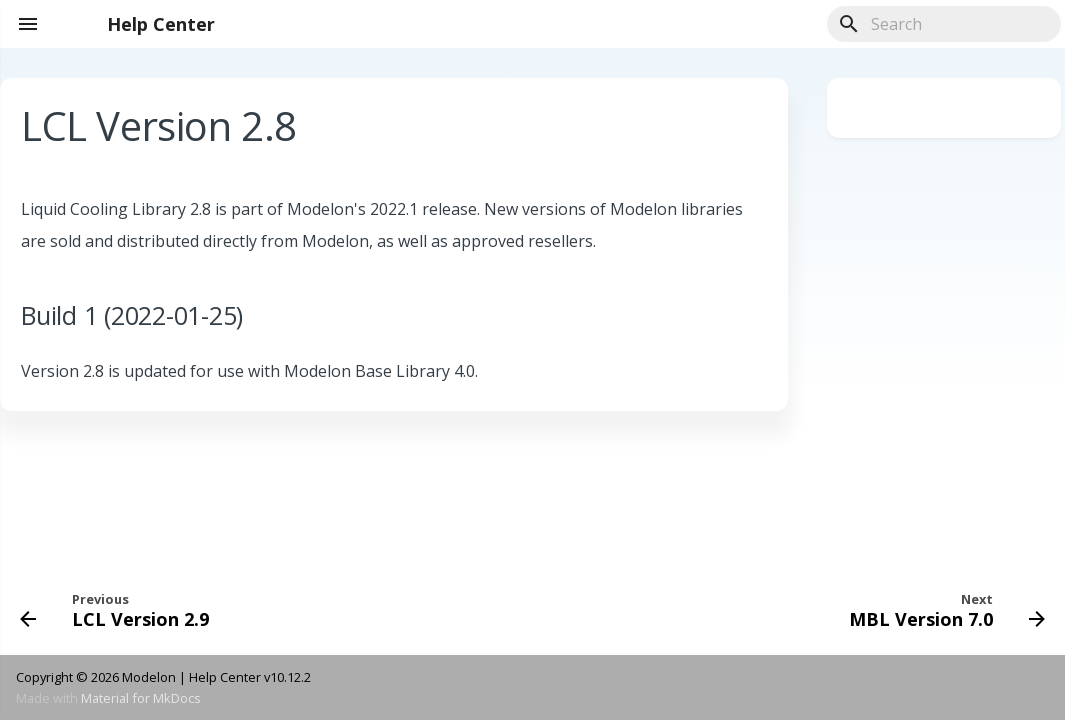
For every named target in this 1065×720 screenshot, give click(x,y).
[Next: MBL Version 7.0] (942, 609)
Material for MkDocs (141, 698)
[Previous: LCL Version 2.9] (119, 609)
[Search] (944, 24)
